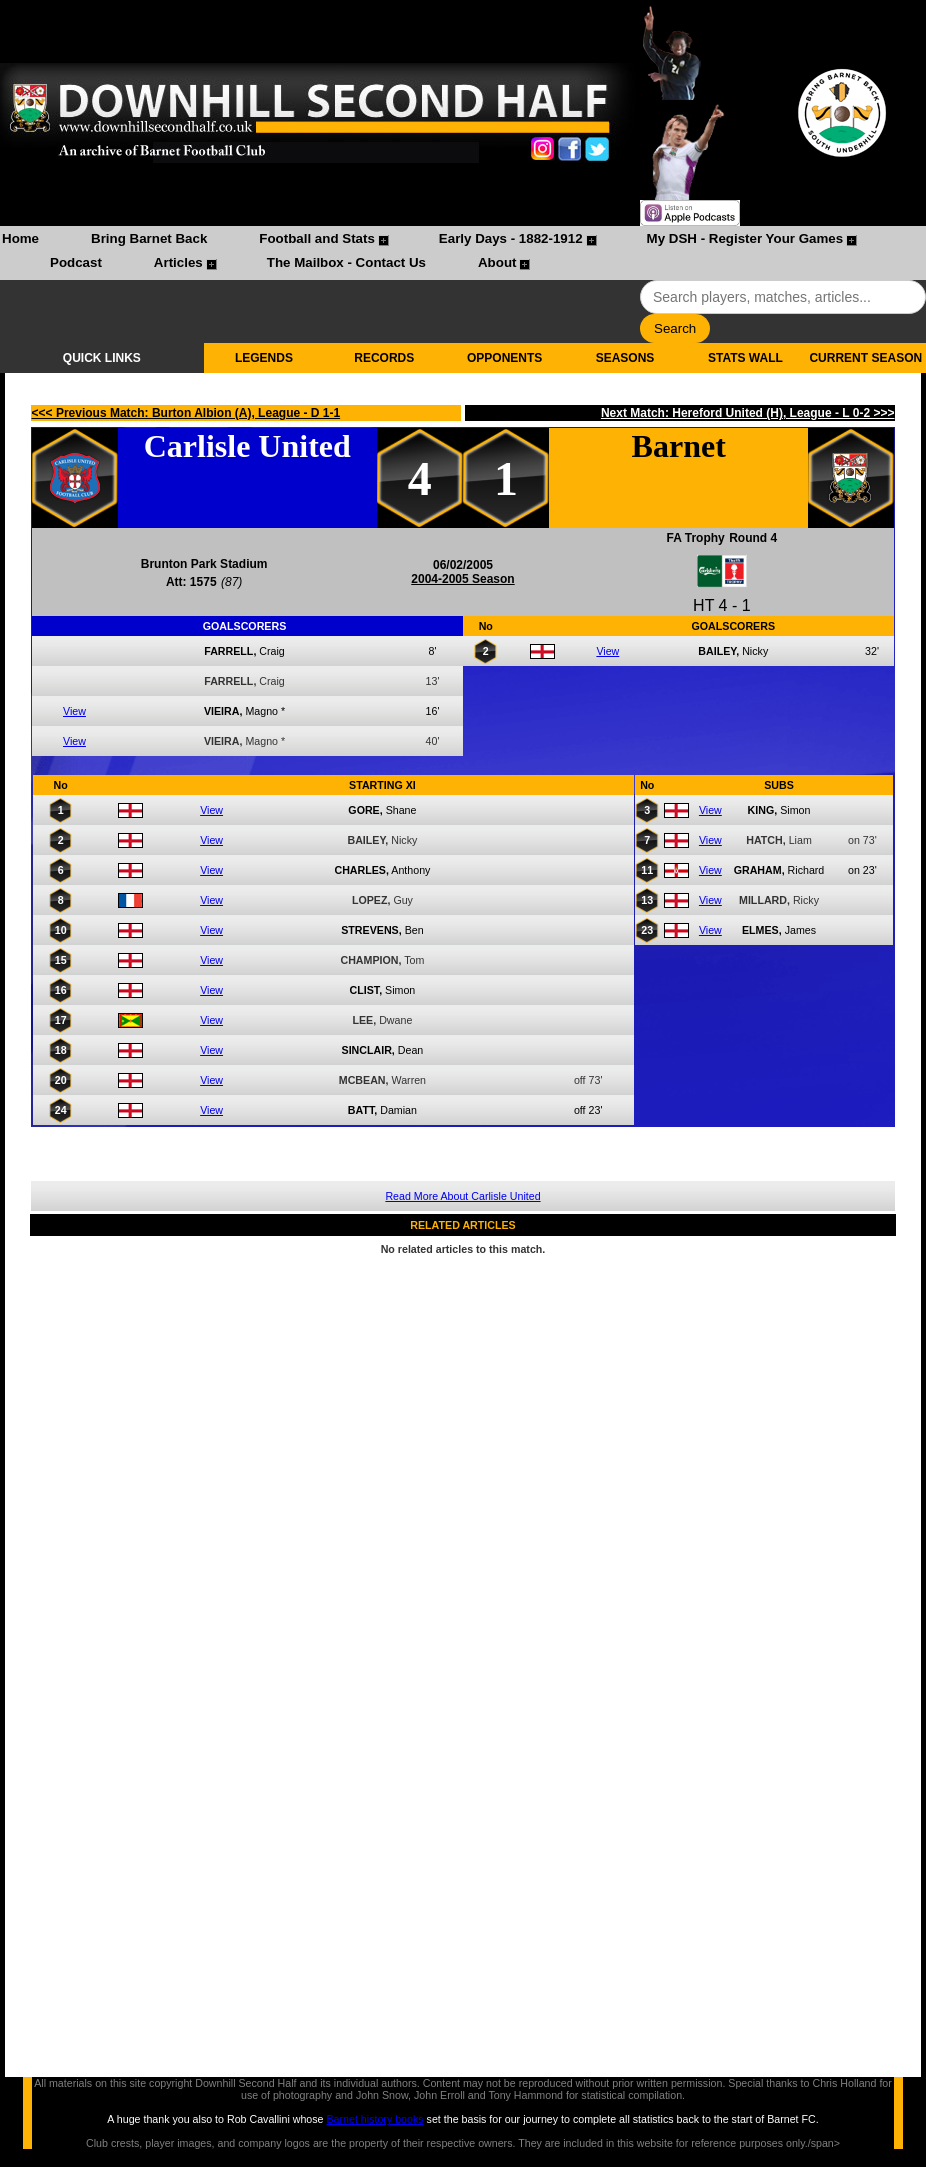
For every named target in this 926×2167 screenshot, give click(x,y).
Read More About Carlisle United (462, 1196)
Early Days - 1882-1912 (511, 238)
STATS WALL (745, 358)
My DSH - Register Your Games (745, 238)
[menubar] (463, 253)
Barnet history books (374, 2119)
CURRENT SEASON (865, 358)
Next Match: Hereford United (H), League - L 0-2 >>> (748, 413)
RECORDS (384, 358)
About (497, 262)
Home (20, 238)
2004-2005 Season (462, 579)
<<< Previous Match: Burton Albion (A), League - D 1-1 (186, 413)
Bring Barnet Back (149, 238)
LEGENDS (264, 358)
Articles (178, 262)
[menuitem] (20, 241)
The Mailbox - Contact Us (346, 262)
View (74, 711)
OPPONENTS (504, 358)
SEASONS (625, 358)
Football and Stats (317, 238)
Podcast (76, 262)
